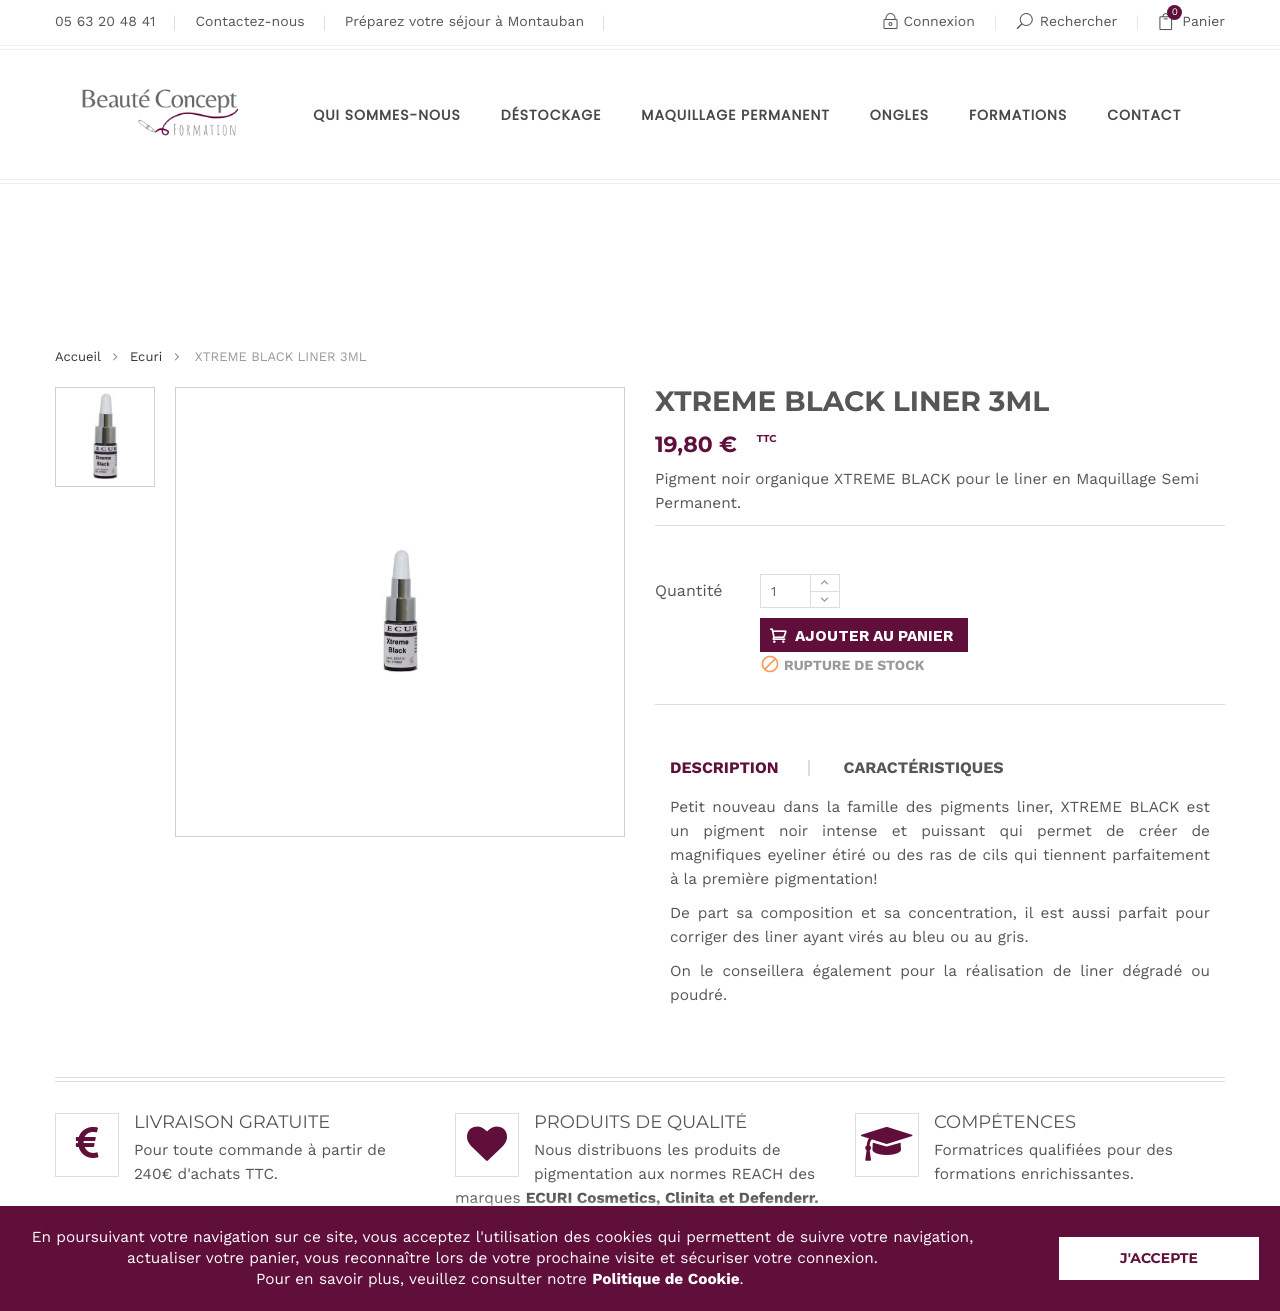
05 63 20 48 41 (105, 22)
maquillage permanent (735, 115)
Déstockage (551, 115)
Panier (1191, 22)
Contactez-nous (249, 22)
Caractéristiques (924, 768)
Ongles (899, 115)
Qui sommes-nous (387, 115)
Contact (1144, 115)
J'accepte (1159, 1258)
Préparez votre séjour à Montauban (464, 22)
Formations (1018, 115)
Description (724, 768)
